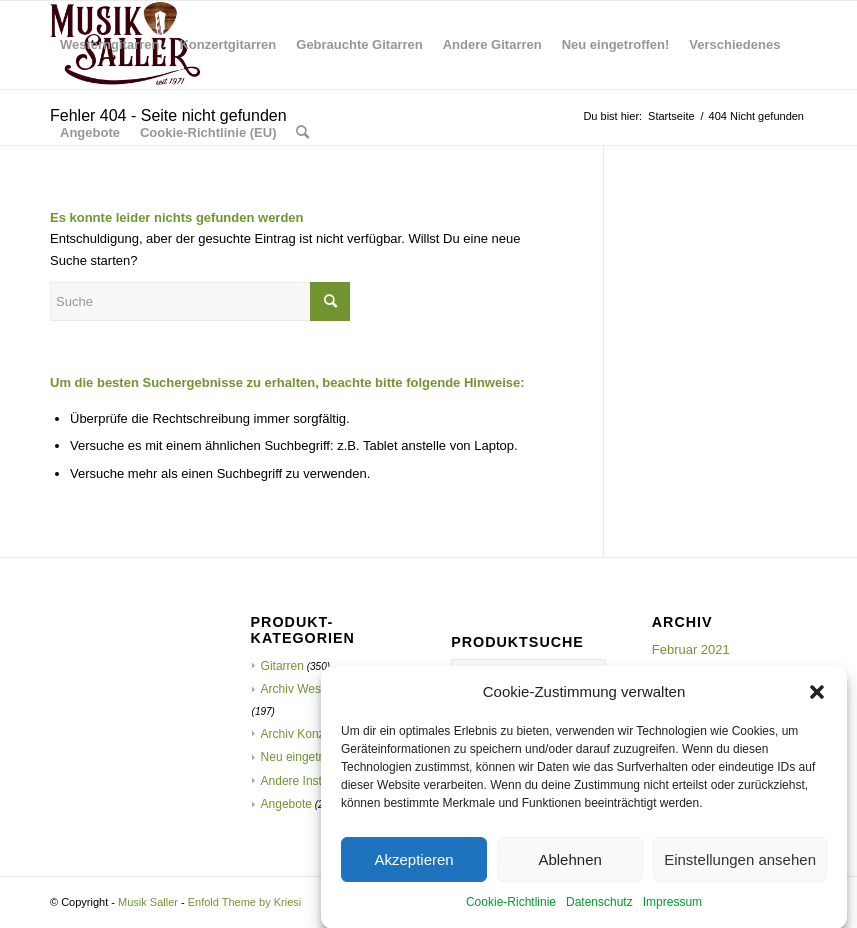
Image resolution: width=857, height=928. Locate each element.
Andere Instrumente (313, 781)
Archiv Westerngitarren (322, 689)
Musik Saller (148, 902)
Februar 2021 (691, 649)
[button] (817, 700)
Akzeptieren (413, 867)
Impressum (672, 911)
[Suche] (302, 133)
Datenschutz (599, 911)
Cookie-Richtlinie (511, 911)
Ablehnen (569, 867)
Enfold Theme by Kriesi (245, 902)
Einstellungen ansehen (740, 867)
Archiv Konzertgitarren (320, 734)
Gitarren (282, 666)
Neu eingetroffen (305, 757)
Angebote (286, 804)
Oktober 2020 (691, 670)
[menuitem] (109, 45)
